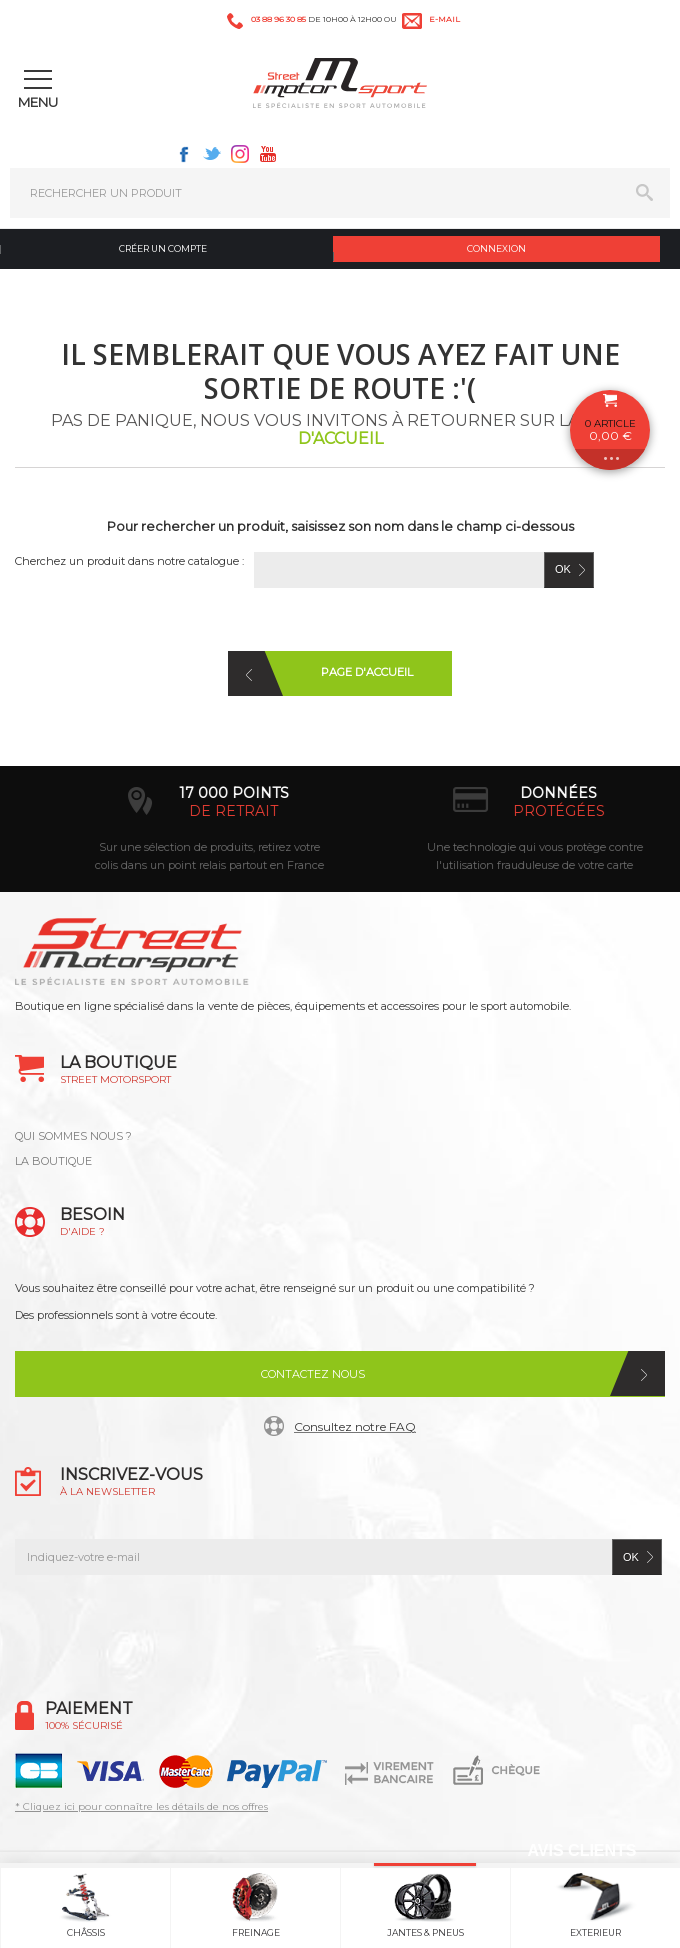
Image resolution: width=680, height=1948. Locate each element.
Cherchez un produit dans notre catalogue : (129, 561)
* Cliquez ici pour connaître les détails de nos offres (141, 1806)
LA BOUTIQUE (53, 1161)
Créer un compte (163, 248)
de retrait (503, 811)
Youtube (268, 154)
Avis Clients (581, 1850)
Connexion (496, 248)
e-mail (444, 19)
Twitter (212, 154)
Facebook (184, 154)
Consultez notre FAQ (355, 1426)
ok (631, 1557)
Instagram (240, 154)
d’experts (178, 811)
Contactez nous (313, 1374)
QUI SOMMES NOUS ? (73, 1136)
